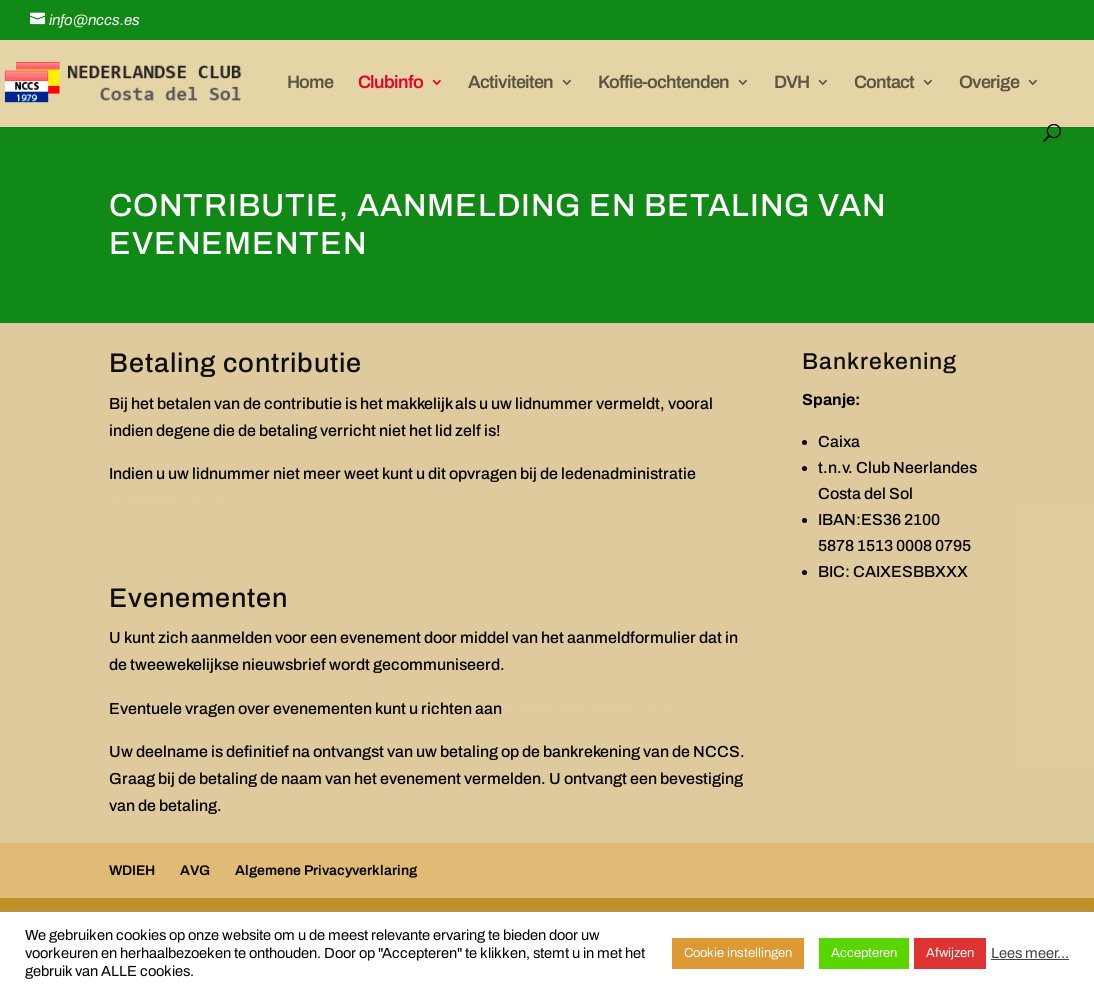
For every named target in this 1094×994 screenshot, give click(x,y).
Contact (884, 83)
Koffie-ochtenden (663, 83)
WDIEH (132, 870)
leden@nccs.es (165, 500)
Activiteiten (510, 83)
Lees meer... (1030, 953)
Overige (989, 83)
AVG (195, 870)
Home (310, 83)
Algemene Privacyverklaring (326, 870)
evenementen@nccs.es (591, 708)
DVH (791, 83)
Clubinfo (390, 83)
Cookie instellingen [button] (738, 953)
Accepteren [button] (864, 953)
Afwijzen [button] (950, 953)
